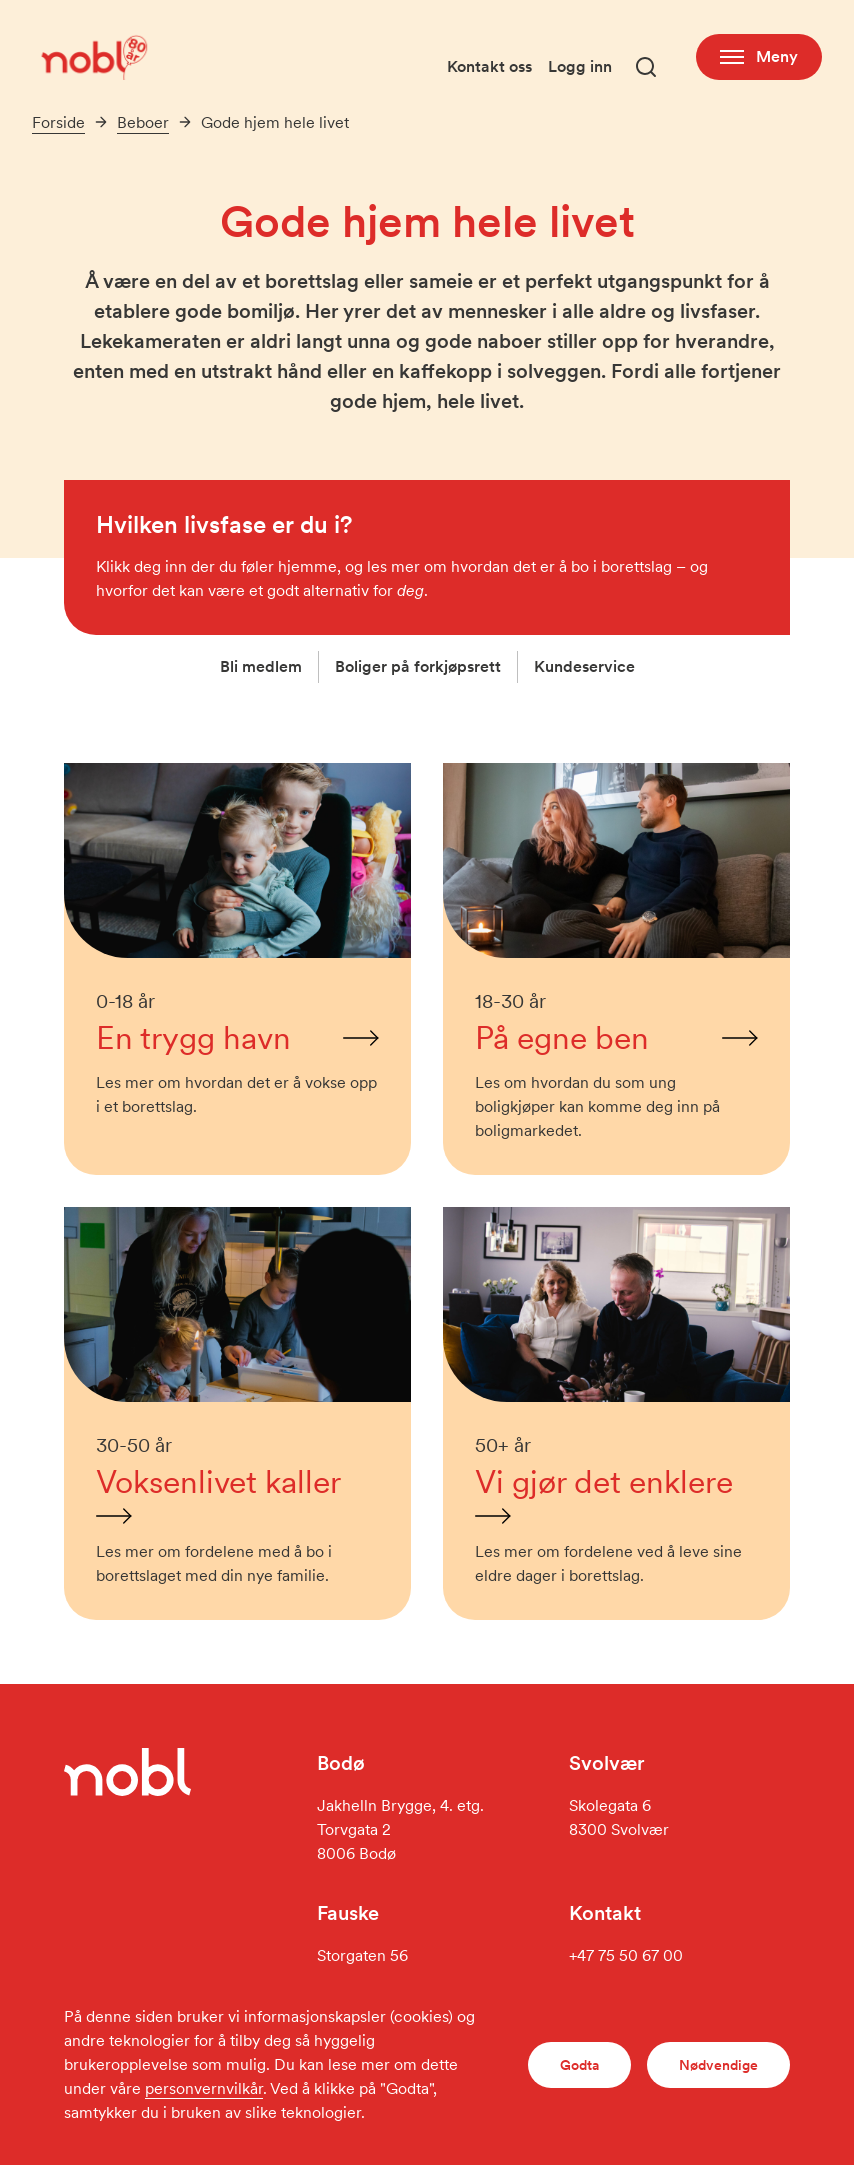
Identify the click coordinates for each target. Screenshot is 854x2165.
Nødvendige (718, 2065)
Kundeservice (584, 666)
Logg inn (580, 66)
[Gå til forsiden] (92, 56)
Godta (579, 2065)
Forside (58, 122)
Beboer (143, 122)
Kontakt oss (489, 66)
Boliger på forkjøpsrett (418, 666)
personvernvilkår (204, 2088)
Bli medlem (261, 666)
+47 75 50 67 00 (626, 1955)
